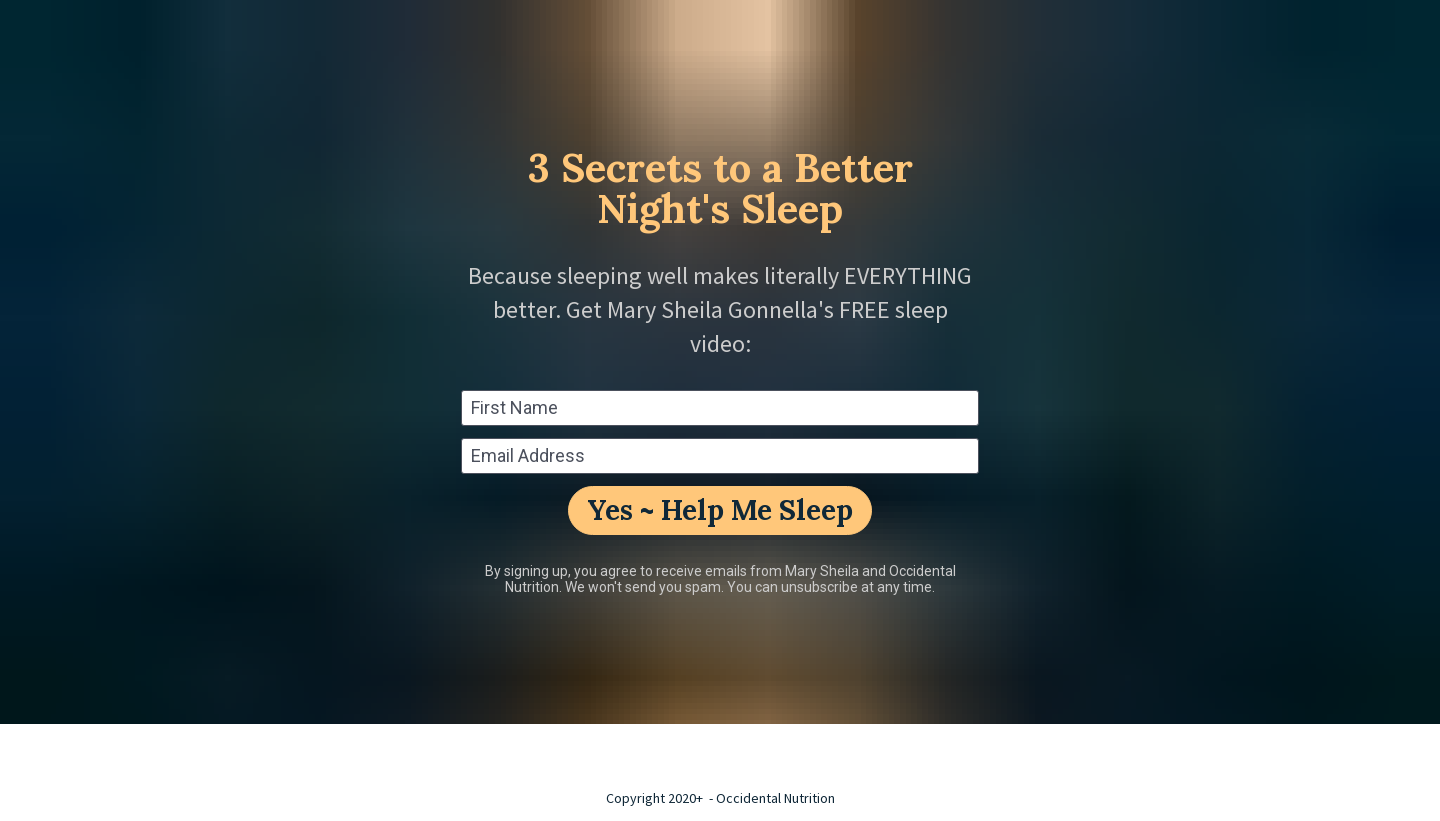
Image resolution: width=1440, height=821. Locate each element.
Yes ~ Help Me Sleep (720, 510)
